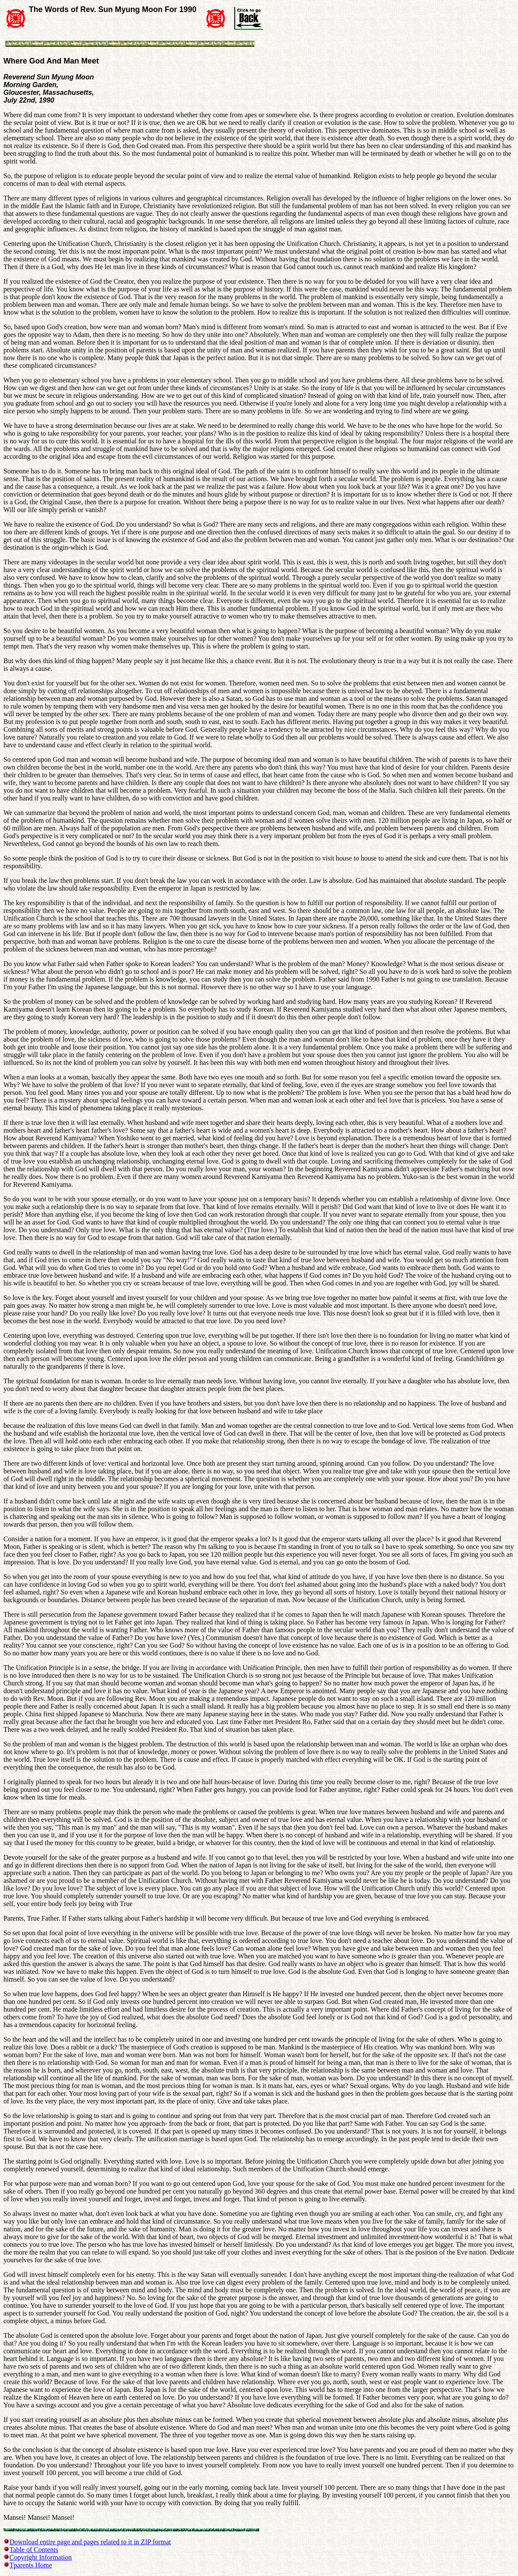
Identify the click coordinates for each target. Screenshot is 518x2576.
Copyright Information (40, 2557)
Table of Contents (33, 2549)
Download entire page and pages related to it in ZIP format (90, 2542)
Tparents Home (30, 2565)
